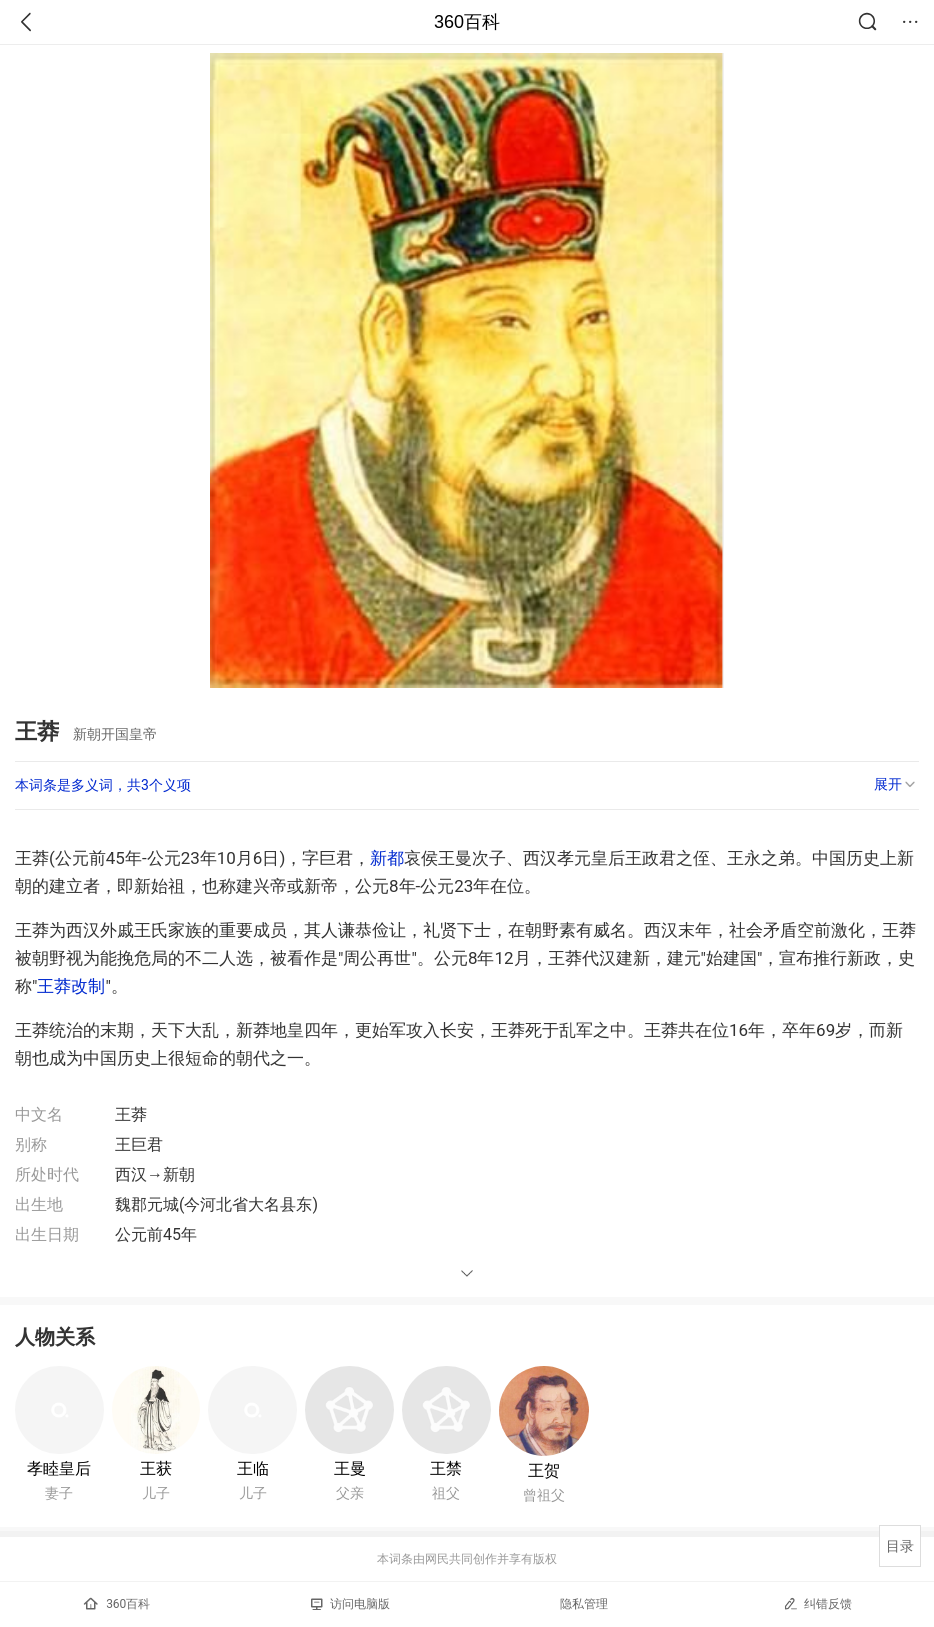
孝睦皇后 (59, 1468)
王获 (156, 1468)
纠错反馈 (817, 1603)
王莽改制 (71, 986)
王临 (253, 1468)
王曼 (350, 1468)
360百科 (467, 22)
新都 (387, 858)
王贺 (544, 1470)
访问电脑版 (350, 1604)
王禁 (446, 1468)
